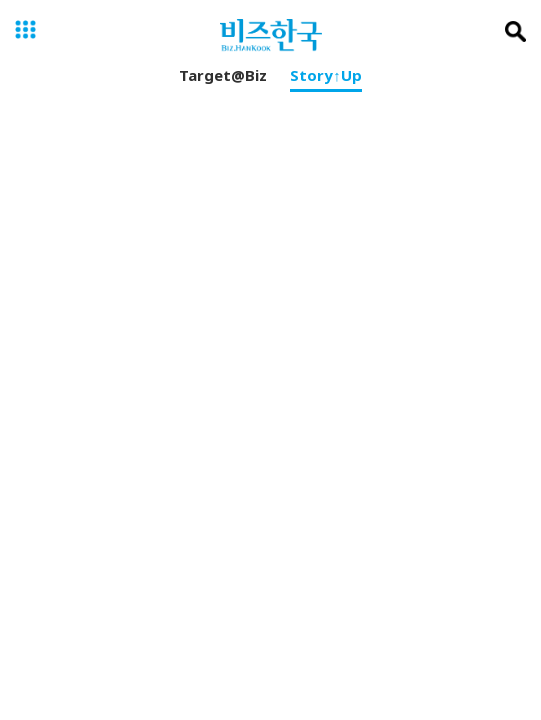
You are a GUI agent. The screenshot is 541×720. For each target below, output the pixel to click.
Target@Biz (223, 79)
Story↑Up (326, 79)
